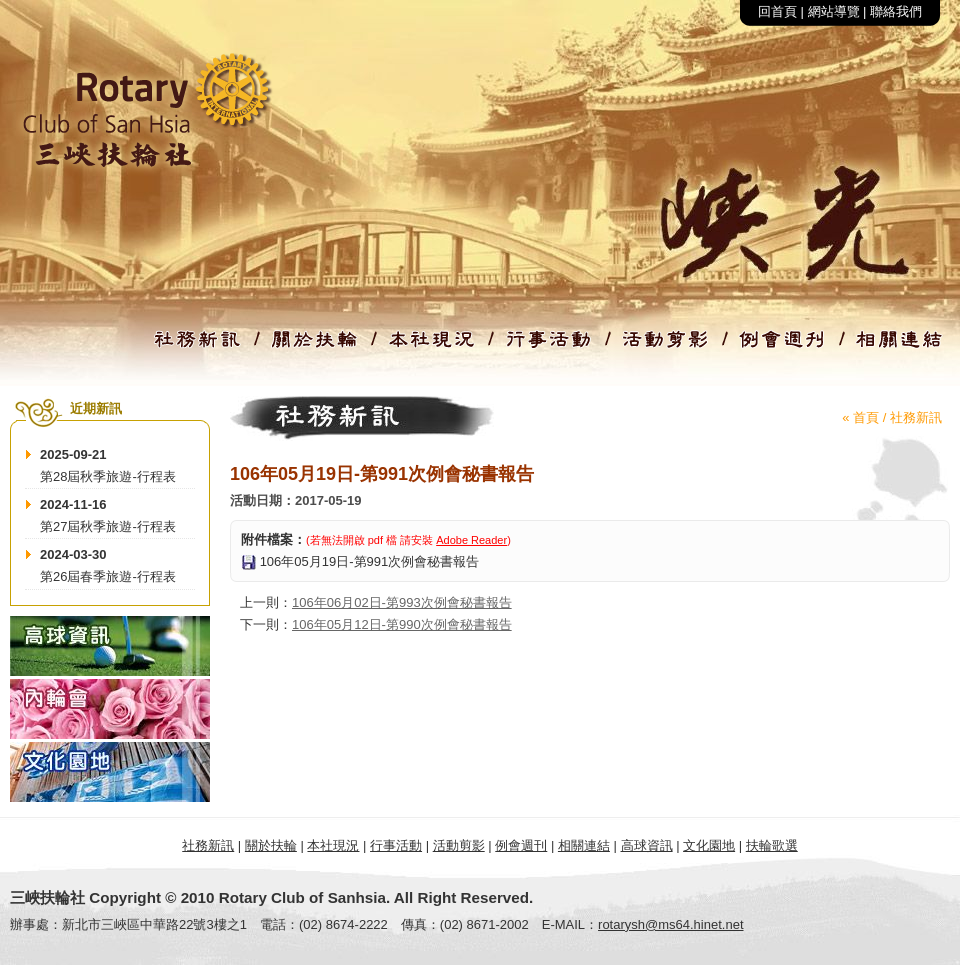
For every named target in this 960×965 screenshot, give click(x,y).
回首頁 (777, 11)
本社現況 (333, 845)
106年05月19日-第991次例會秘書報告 (370, 561)
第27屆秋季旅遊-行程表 (108, 526)
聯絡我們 (896, 11)
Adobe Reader (471, 540)
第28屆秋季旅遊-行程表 (108, 476)
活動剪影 (459, 845)
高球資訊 (647, 845)
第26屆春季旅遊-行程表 (108, 576)
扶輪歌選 (772, 845)
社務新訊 (916, 417)
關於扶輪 (271, 845)
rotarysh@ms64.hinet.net (670, 924)
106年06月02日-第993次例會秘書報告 (402, 602)
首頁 (866, 417)
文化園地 (709, 845)
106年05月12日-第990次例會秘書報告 (402, 624)
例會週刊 (521, 845)
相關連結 (584, 845)
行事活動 (396, 845)
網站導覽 (834, 11)
